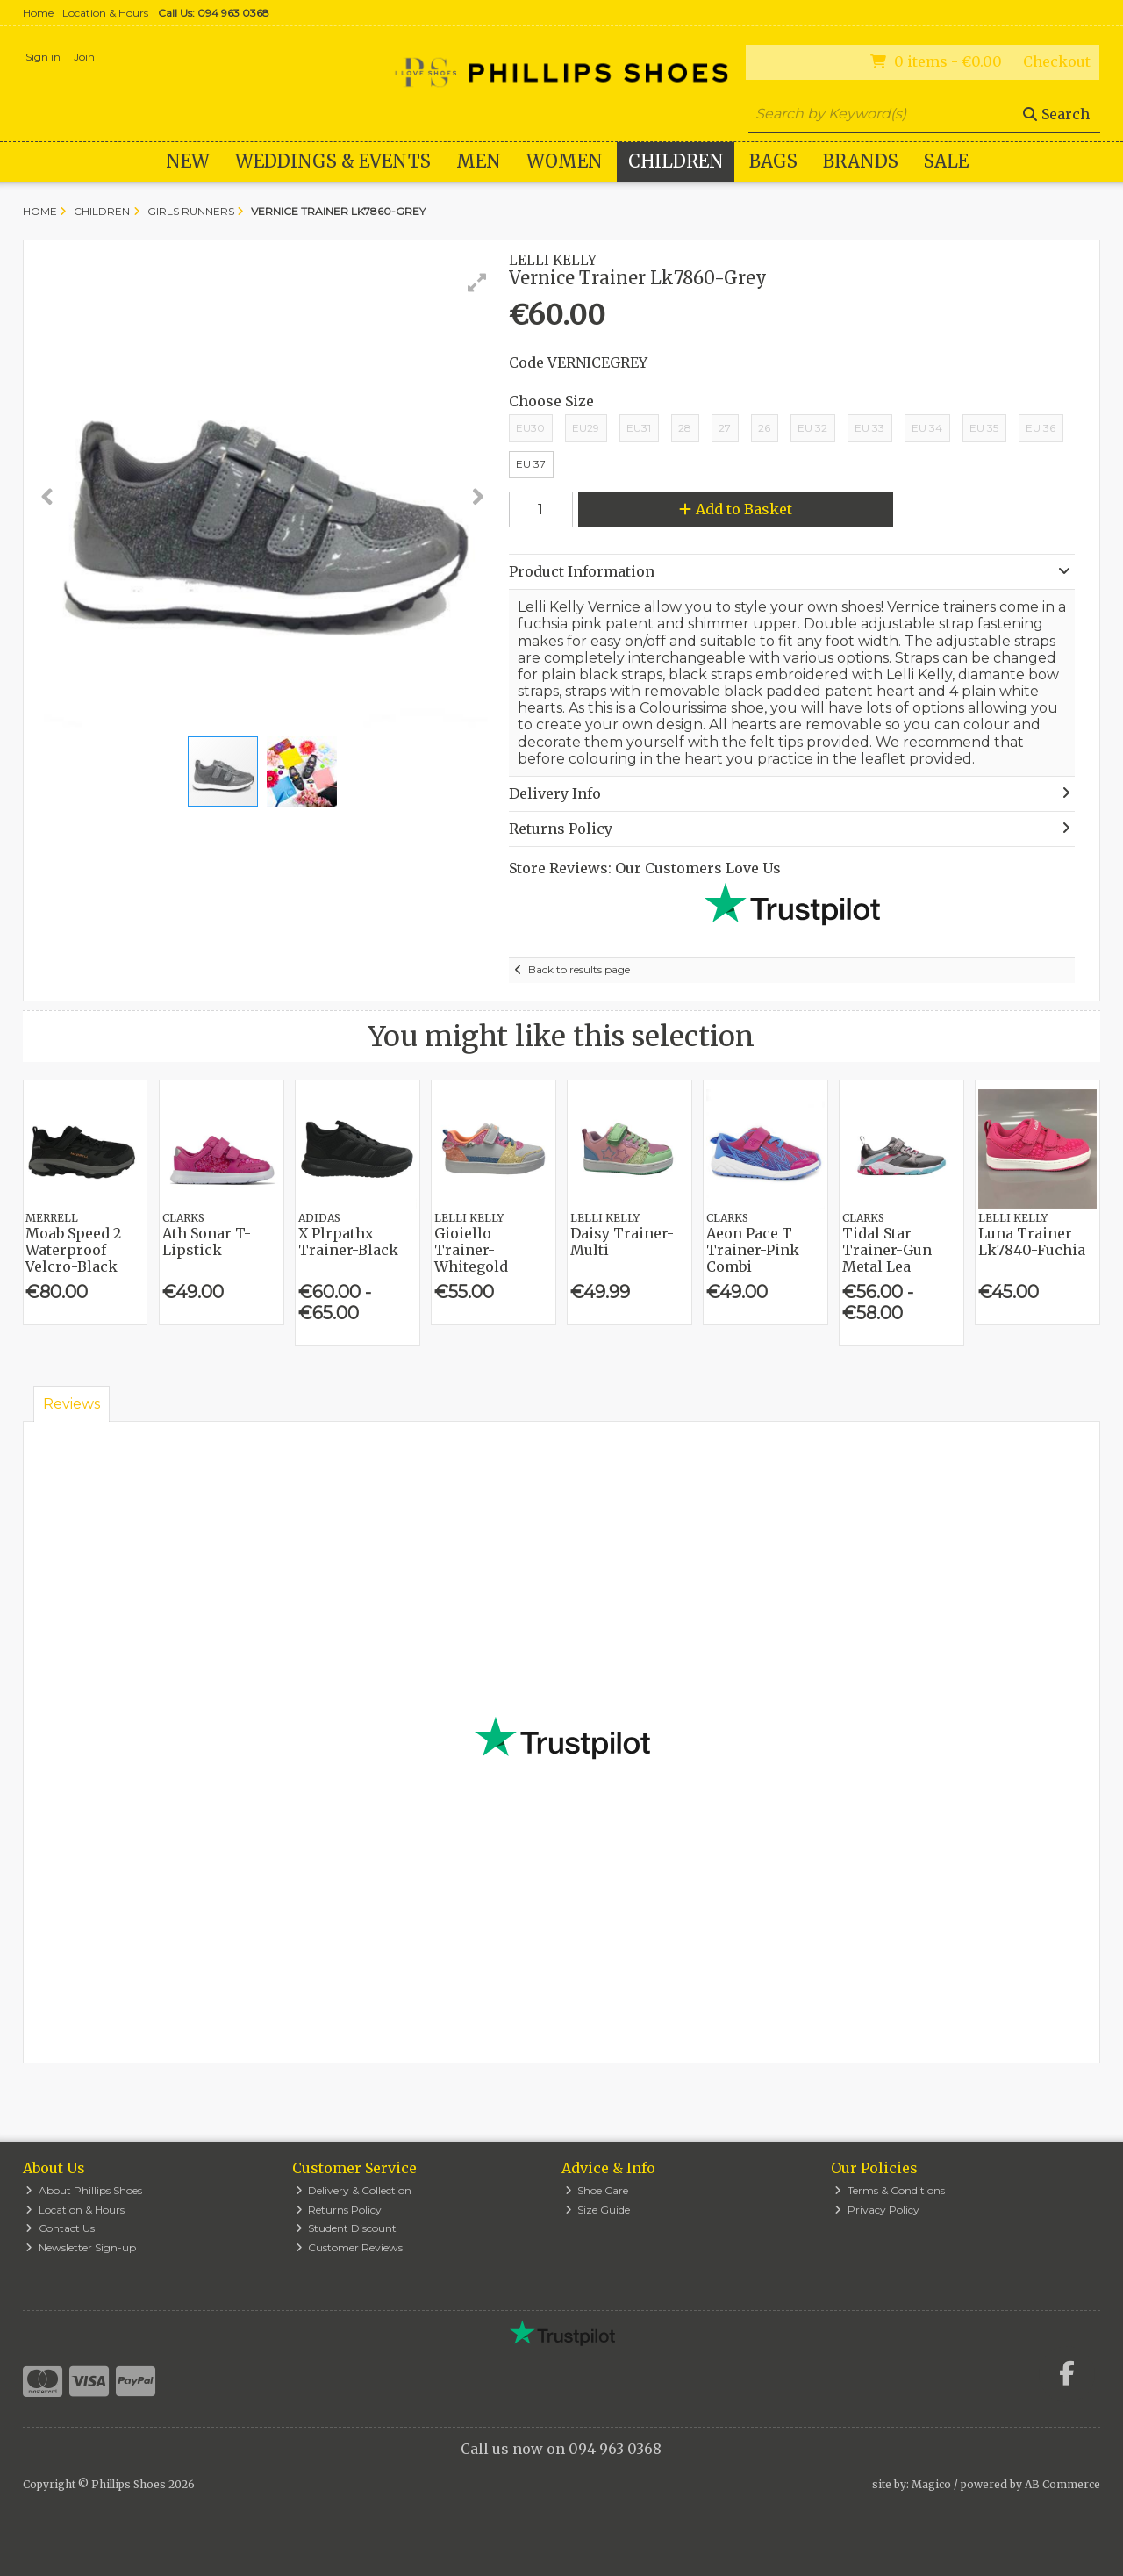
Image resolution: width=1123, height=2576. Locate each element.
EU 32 (812, 427)
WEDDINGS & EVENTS (333, 161)
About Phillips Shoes (83, 2190)
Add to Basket (735, 509)
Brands (860, 161)
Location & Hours (105, 12)
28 (684, 427)
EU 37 (531, 463)
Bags (773, 161)
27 (725, 427)
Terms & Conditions (889, 2190)
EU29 (585, 427)
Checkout (1057, 61)
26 (764, 427)
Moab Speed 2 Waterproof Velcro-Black (73, 1249)
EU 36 (1040, 427)
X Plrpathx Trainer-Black (348, 1241)
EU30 (530, 427)
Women (564, 161)
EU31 (638, 427)
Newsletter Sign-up (80, 2247)
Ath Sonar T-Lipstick (206, 1241)
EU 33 (869, 427)
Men (478, 161)
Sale (946, 161)
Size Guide (598, 2209)
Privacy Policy (876, 2209)
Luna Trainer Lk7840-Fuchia (1031, 1241)
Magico (931, 2484)
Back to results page (579, 969)
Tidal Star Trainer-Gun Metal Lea (887, 1249)
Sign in (43, 56)
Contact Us (60, 2228)
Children (676, 161)
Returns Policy (339, 2209)
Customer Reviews (350, 2247)
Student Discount (346, 2228)
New (188, 161)
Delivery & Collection (354, 2190)
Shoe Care (597, 2190)
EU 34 (927, 427)
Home (38, 12)
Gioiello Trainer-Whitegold (471, 1249)
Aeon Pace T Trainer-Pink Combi (752, 1249)
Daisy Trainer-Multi (622, 1241)
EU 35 (983, 427)
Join (84, 56)
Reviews (71, 1404)
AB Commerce (1062, 2484)
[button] (477, 283)
